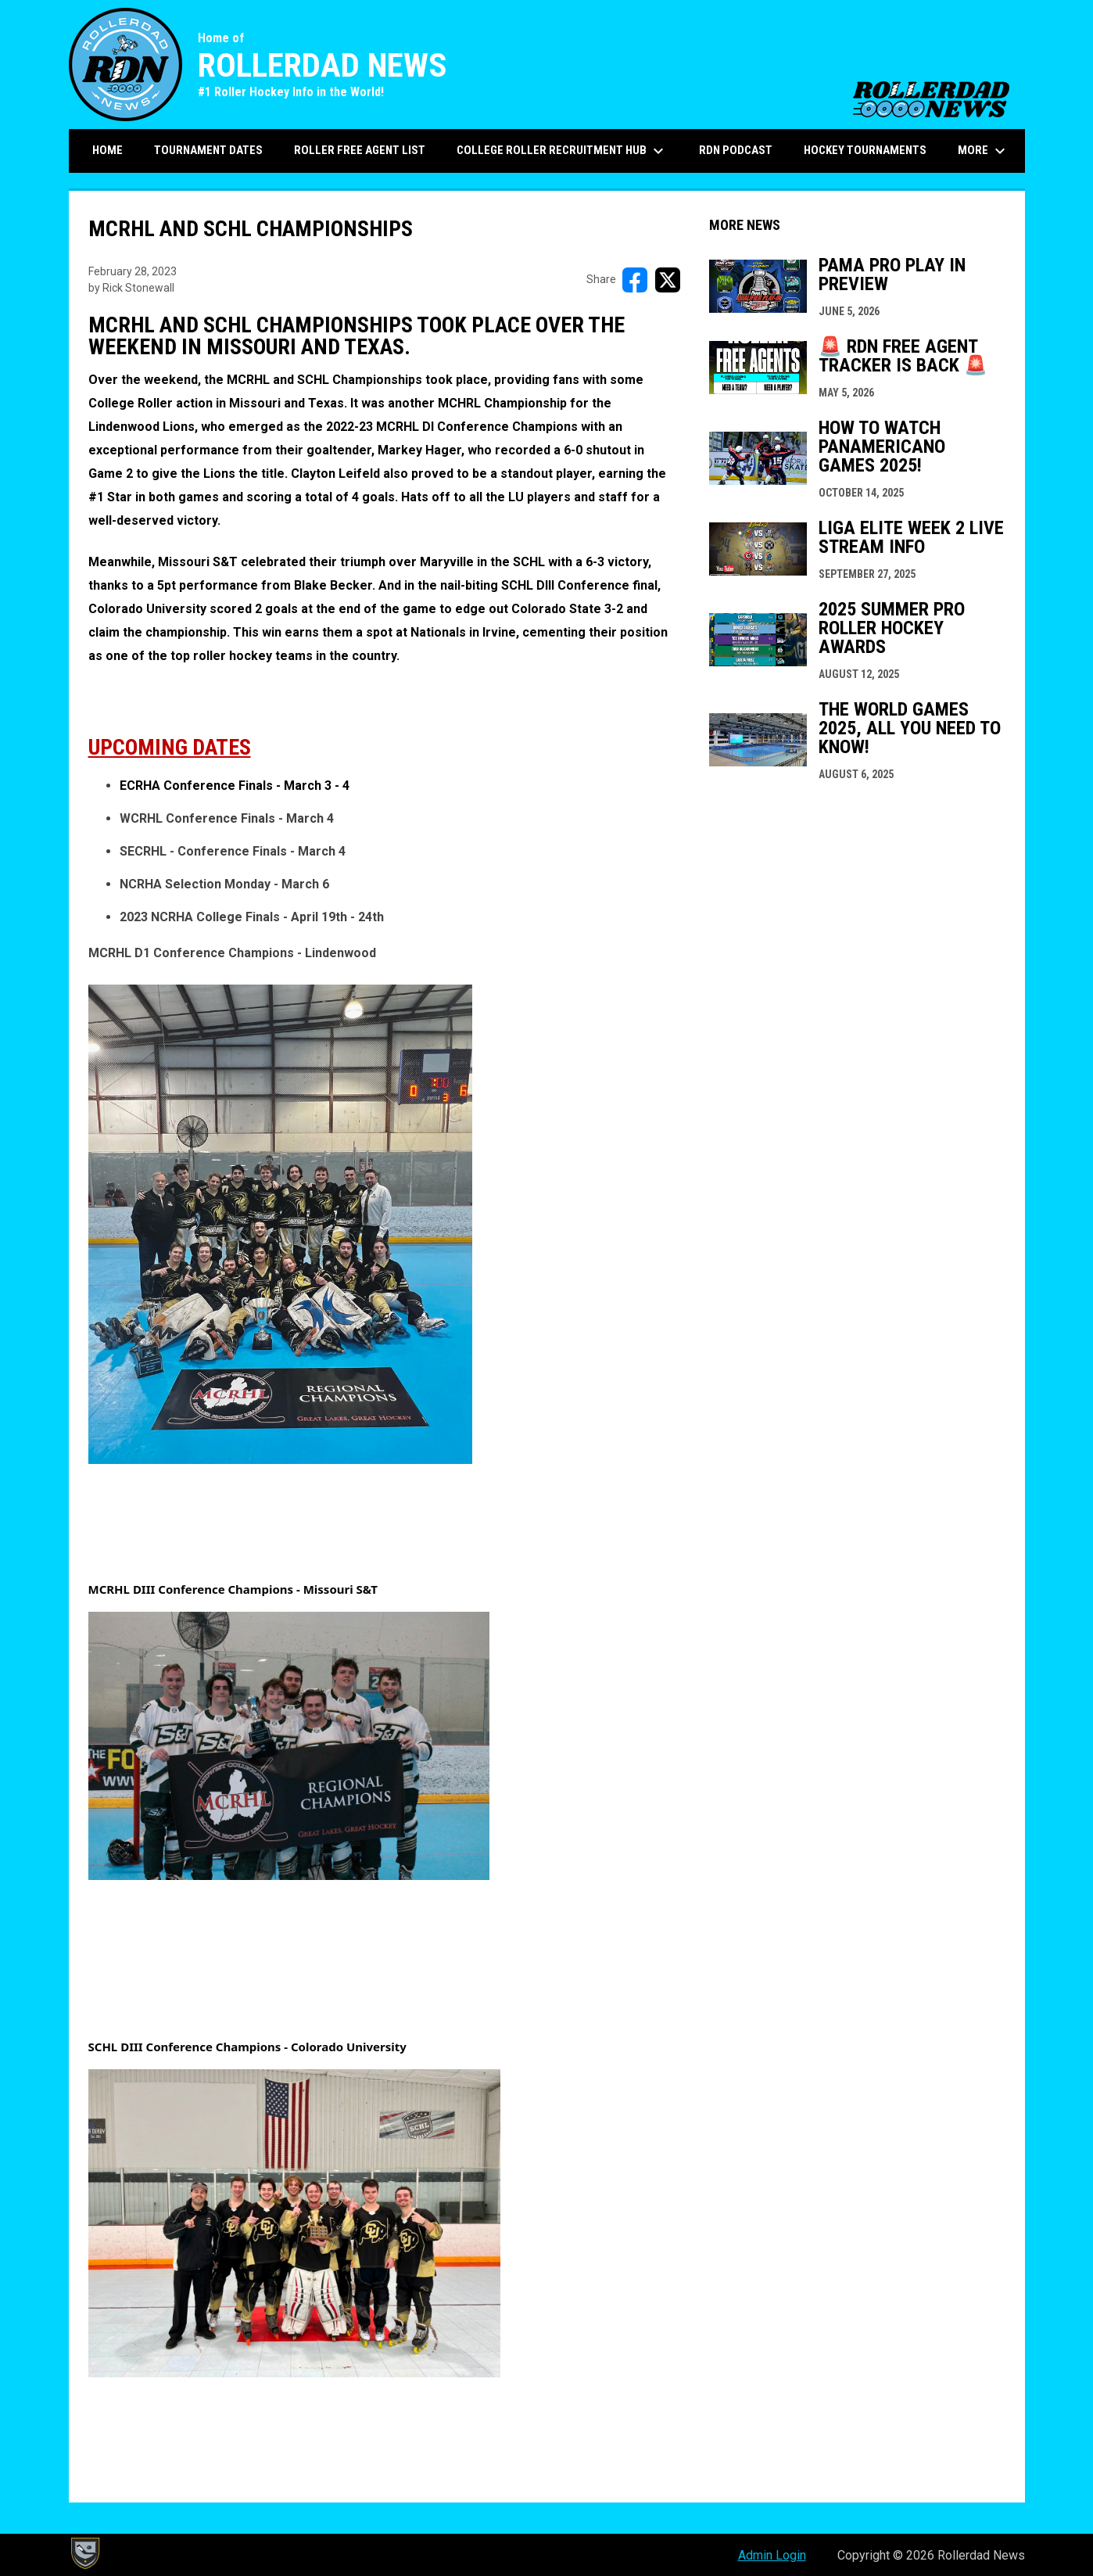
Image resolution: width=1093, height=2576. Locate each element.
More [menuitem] (983, 151)
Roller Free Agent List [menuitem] (359, 150)
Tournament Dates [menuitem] (208, 150)
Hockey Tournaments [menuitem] (865, 150)
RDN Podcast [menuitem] (735, 150)
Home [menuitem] (107, 150)
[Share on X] (667, 279)
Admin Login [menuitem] (772, 2555)
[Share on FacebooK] (634, 279)
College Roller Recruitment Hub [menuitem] (562, 151)
